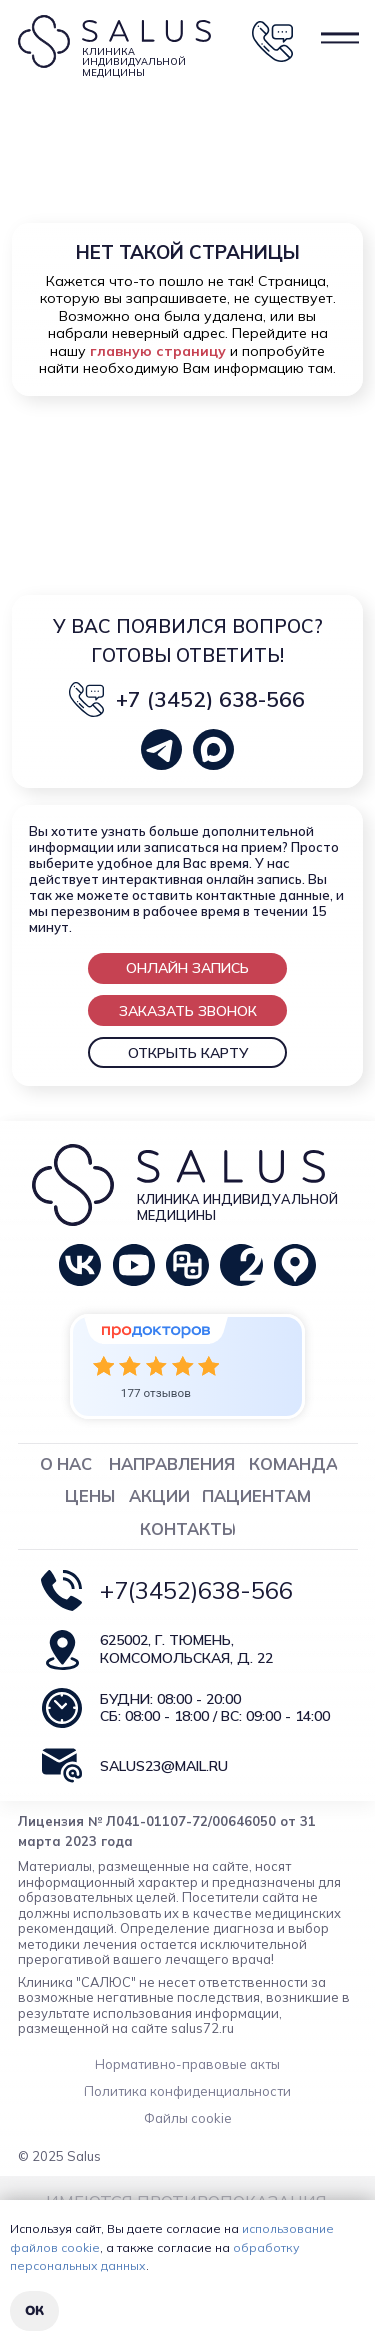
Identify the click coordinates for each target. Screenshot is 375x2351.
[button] (187, 968)
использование (288, 2228)
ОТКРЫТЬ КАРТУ (188, 1053)
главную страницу (158, 351)
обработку (266, 2247)
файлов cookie (55, 2247)
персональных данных (78, 2265)
